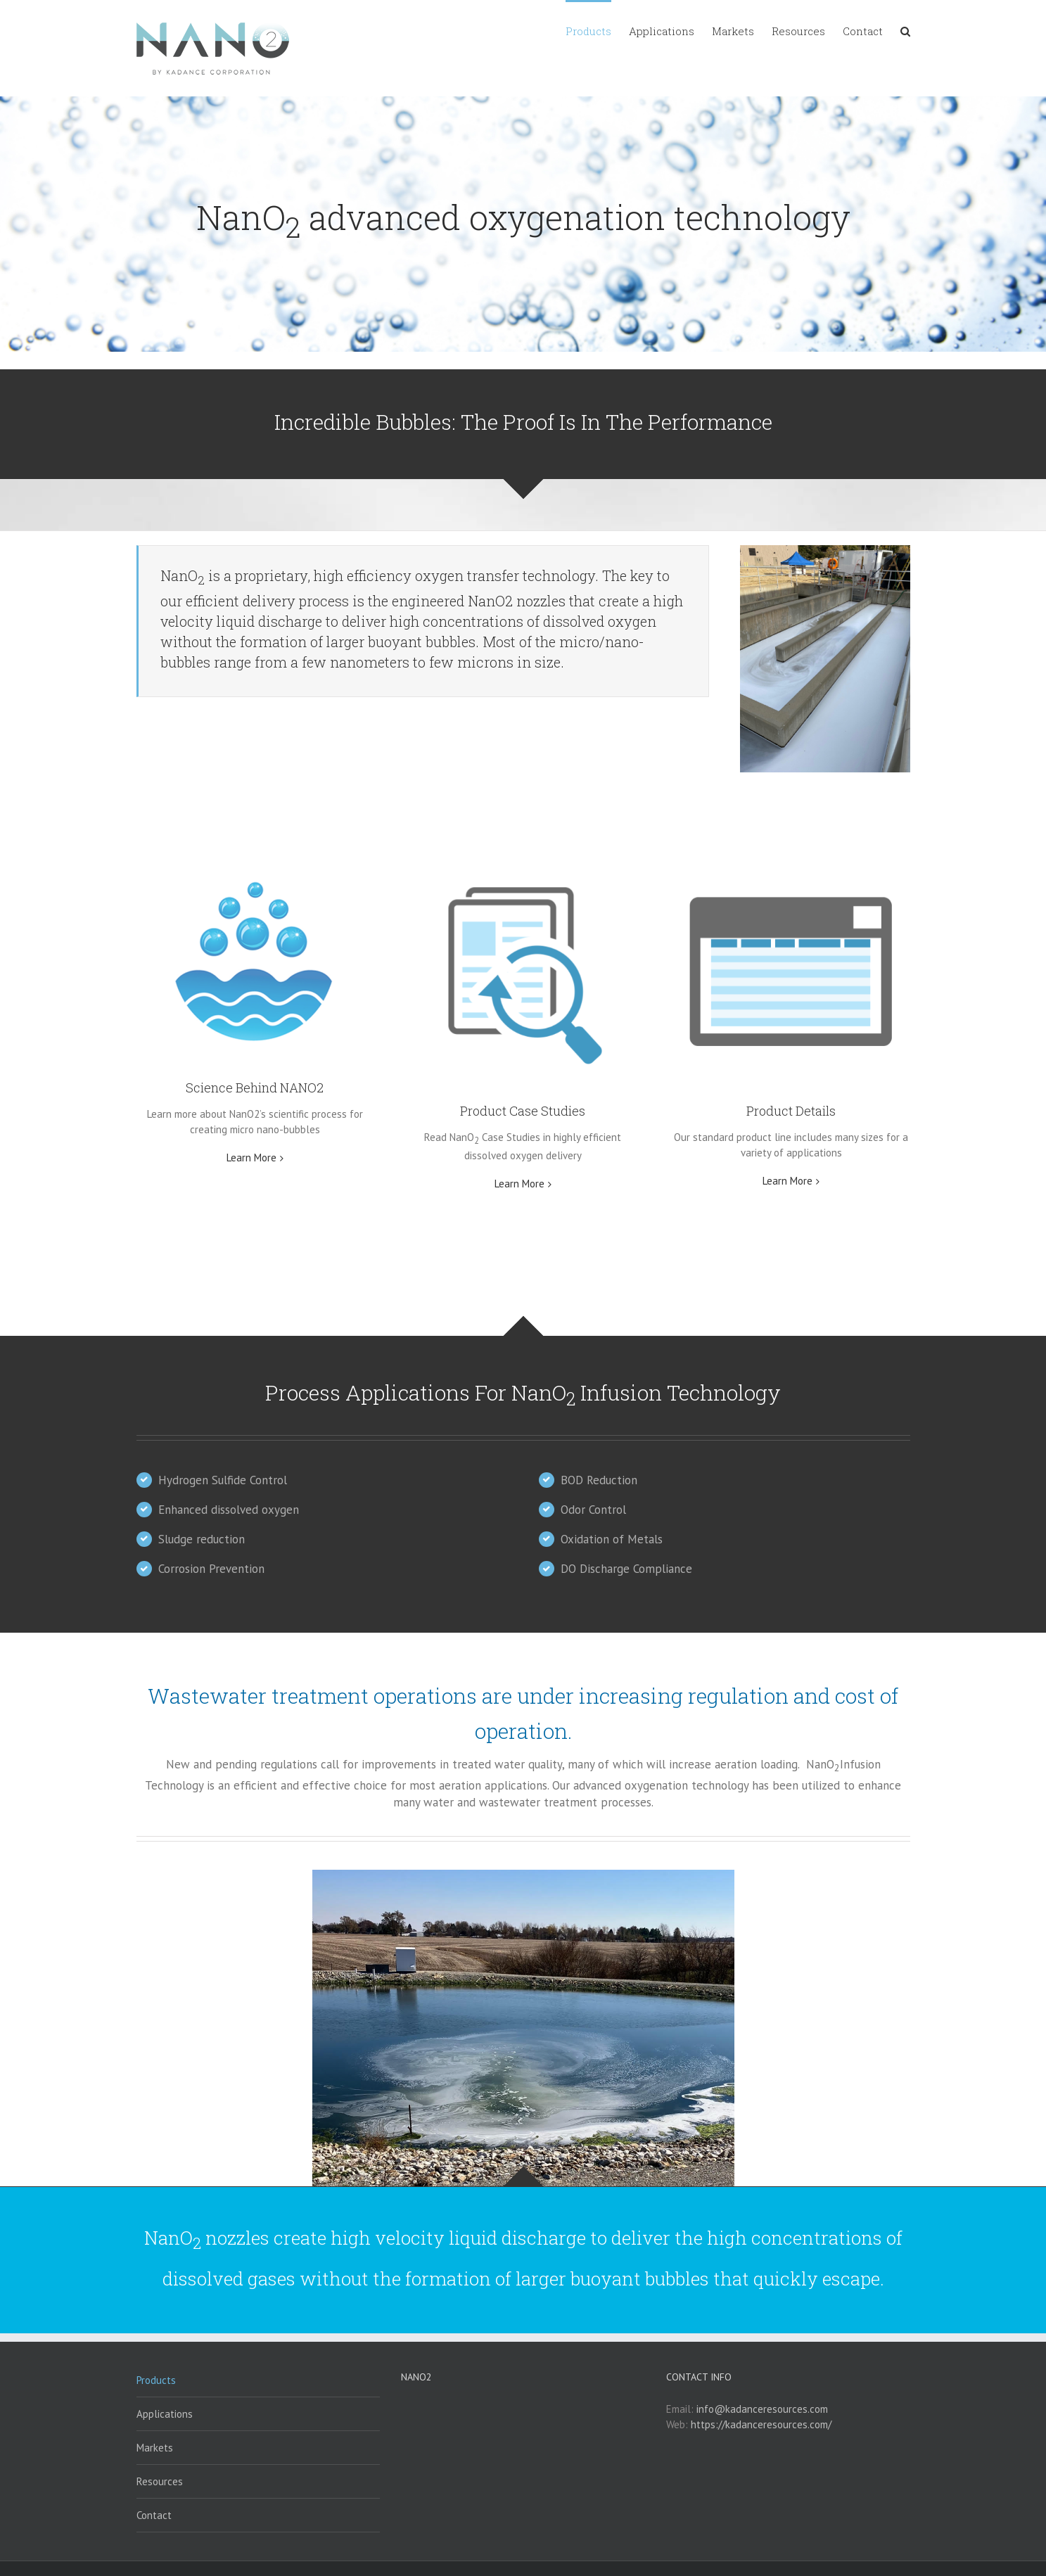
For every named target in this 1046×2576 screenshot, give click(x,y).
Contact (154, 2515)
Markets (154, 2447)
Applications (164, 2414)
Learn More (251, 1157)
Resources (159, 2481)
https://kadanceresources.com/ (761, 2424)
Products (156, 2380)
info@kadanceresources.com (762, 2409)
